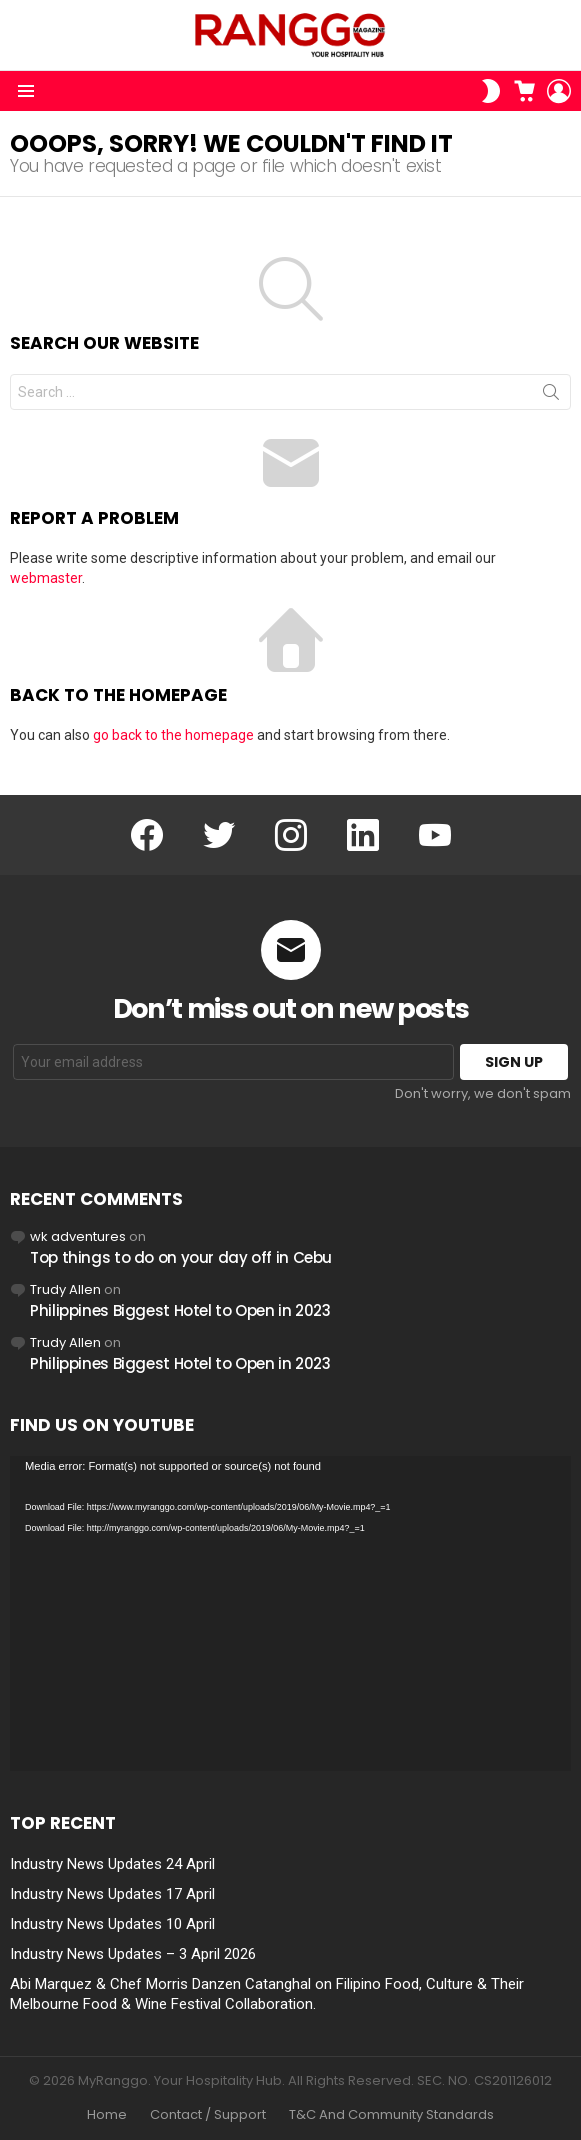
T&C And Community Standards (391, 2115)
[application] (290, 1614)
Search (551, 396)
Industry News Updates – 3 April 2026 (133, 1954)
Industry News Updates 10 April (112, 1924)
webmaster (46, 578)
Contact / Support (208, 2115)
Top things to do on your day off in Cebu (181, 1257)
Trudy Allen (65, 1289)
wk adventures (78, 1236)
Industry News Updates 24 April (112, 1864)
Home (107, 2115)
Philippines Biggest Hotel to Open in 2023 (180, 1310)
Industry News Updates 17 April (112, 1894)
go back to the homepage (173, 735)
